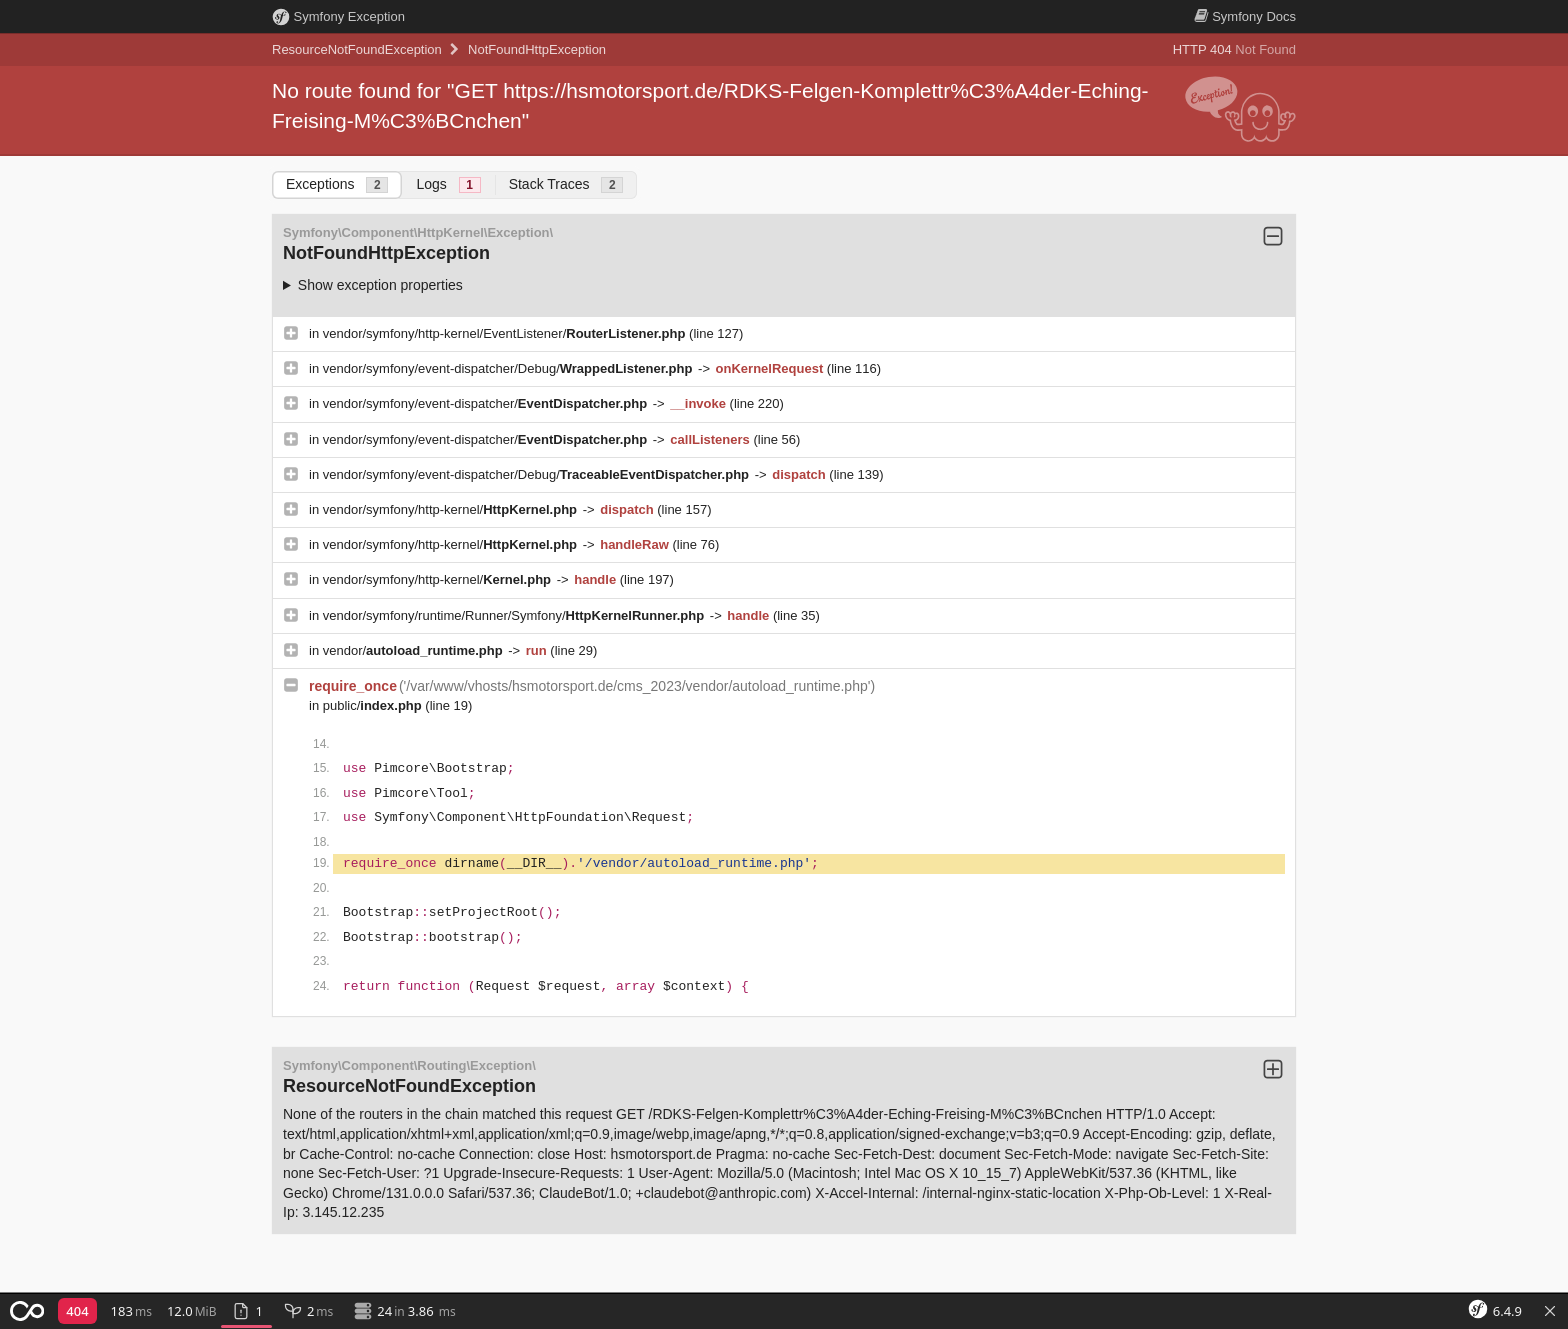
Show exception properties (380, 285)
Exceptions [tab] (337, 184)
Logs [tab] (448, 184)
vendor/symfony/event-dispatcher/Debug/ (509, 368)
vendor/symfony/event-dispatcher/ (487, 403)
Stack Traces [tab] (566, 184)
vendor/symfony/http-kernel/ (452, 509)
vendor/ (415, 650)
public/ (374, 705)
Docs (1245, 16)
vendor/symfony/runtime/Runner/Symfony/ (515, 615)
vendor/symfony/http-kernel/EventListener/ (506, 333)
